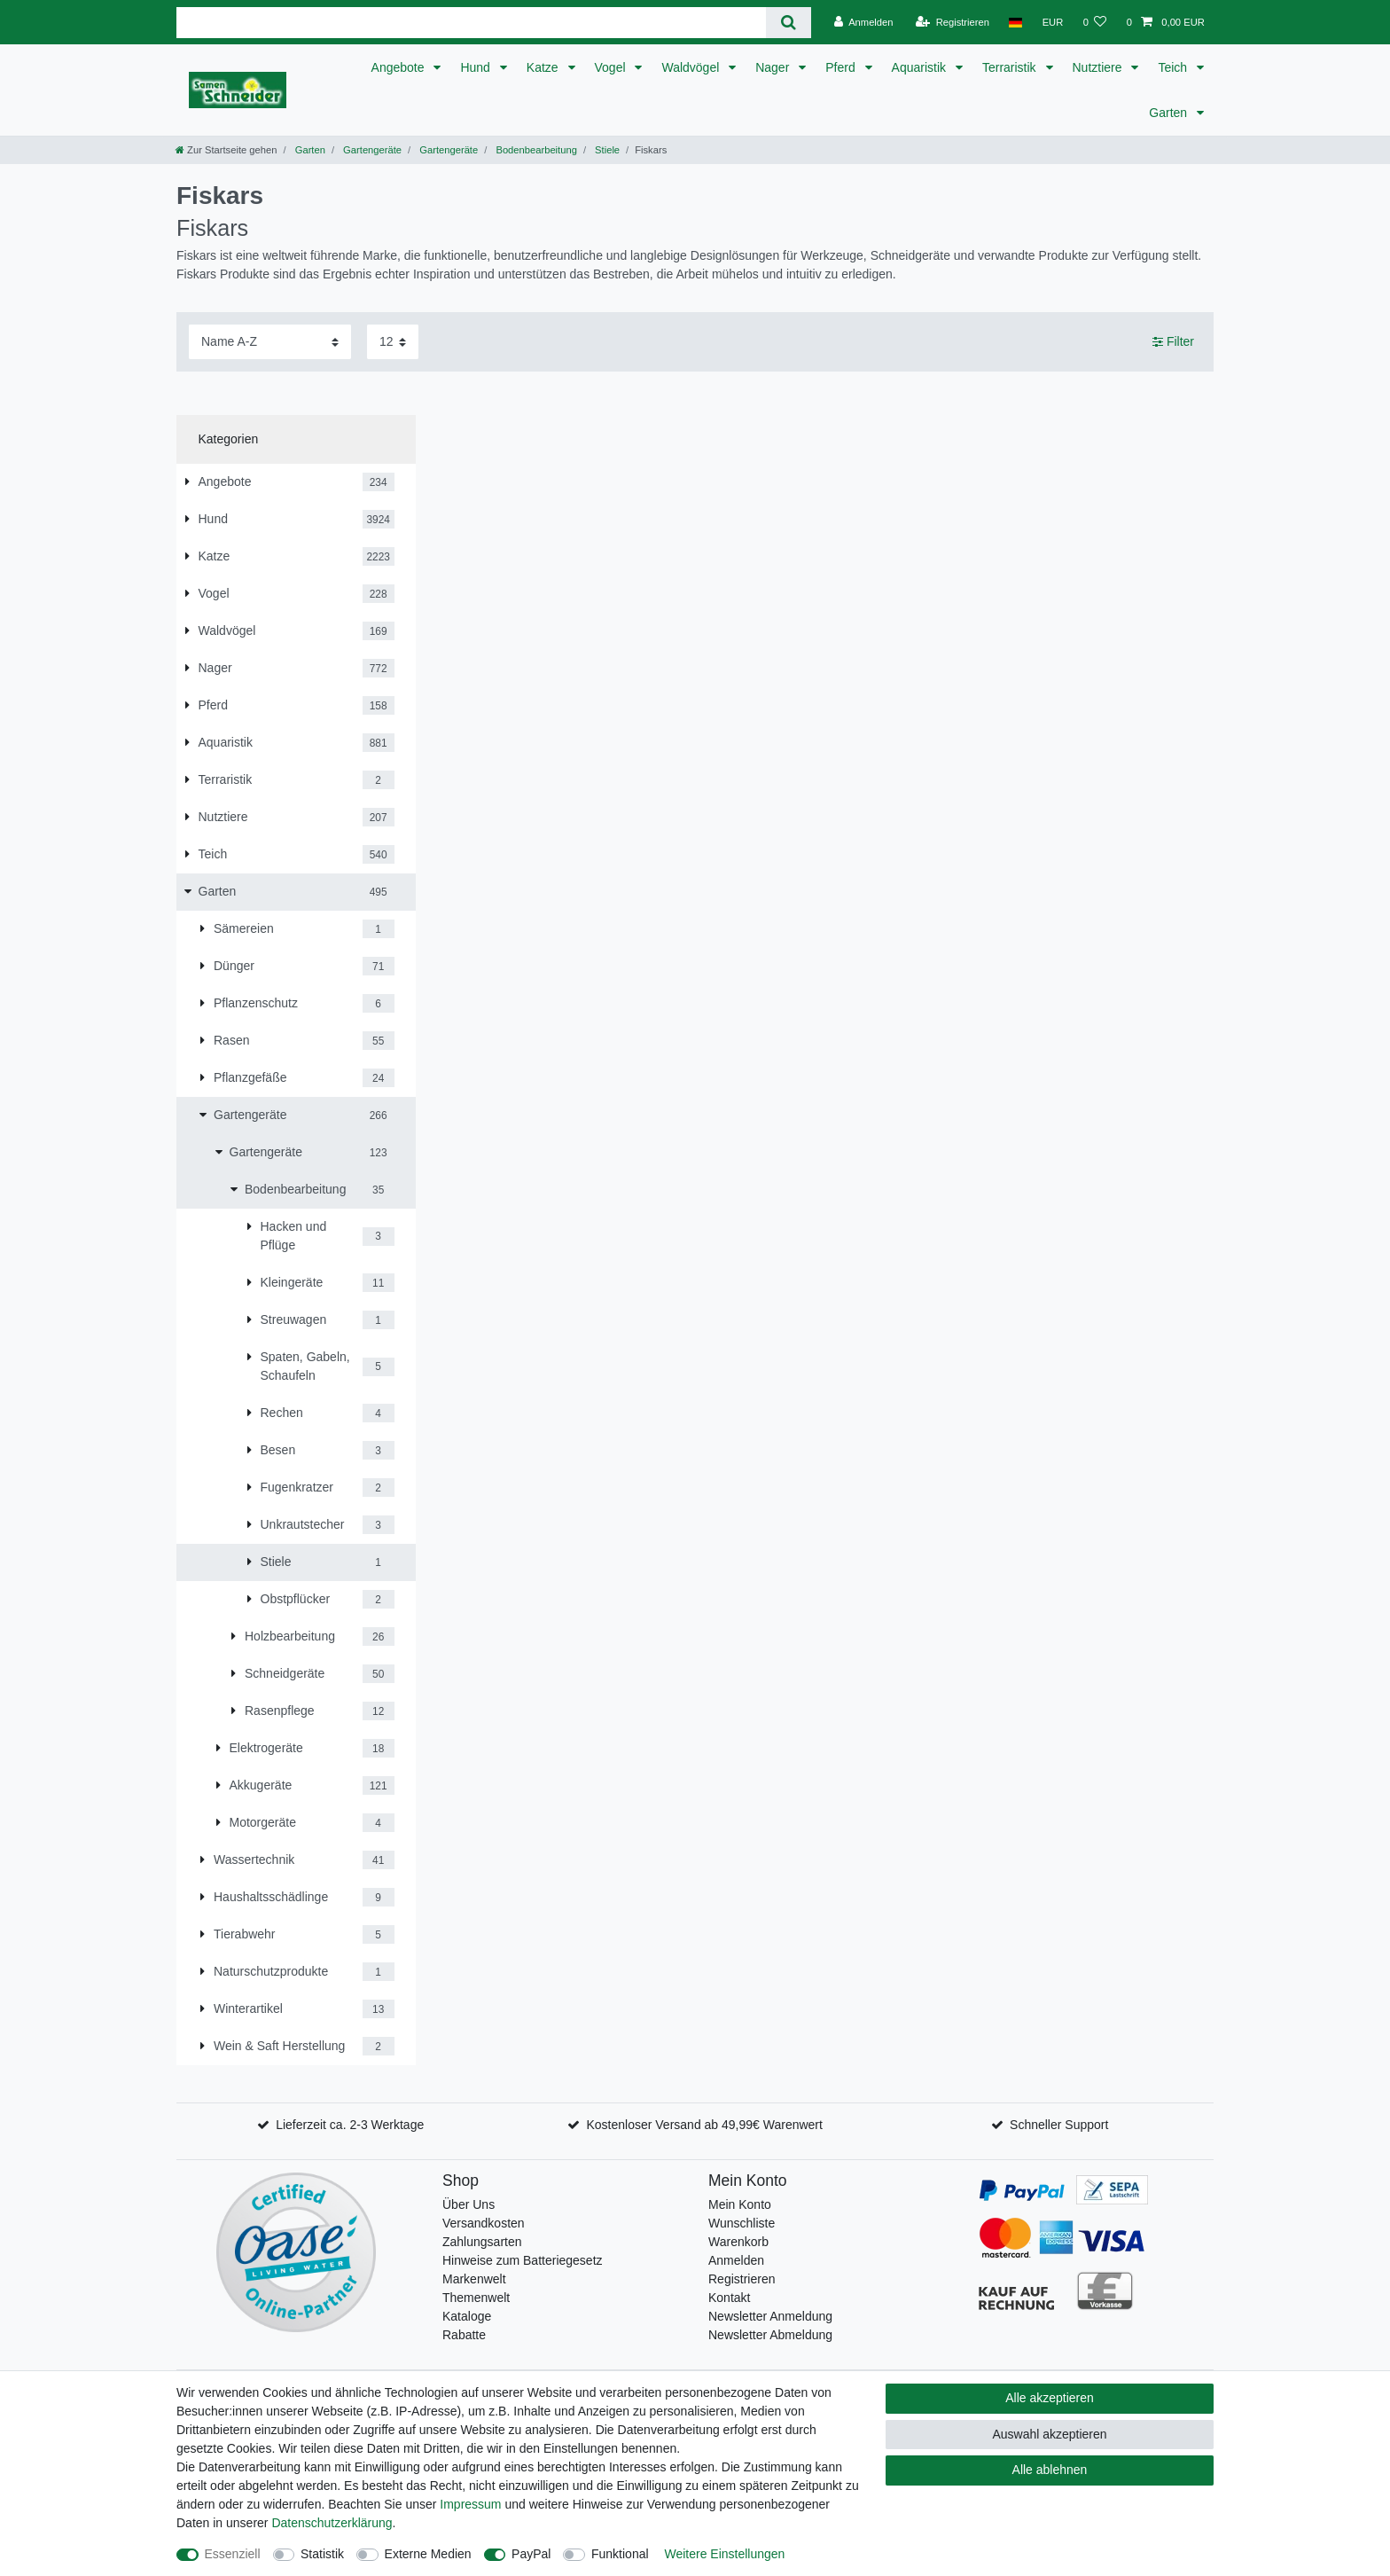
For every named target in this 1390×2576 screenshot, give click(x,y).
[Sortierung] (270, 342)
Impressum (470, 2504)
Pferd (841, 67)
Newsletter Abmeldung (770, 2335)
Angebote (399, 67)
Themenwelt (476, 2297)
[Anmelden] (863, 22)
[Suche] (788, 22)
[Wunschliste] (1094, 22)
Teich (1174, 67)
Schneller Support (1059, 2125)
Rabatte (464, 2335)
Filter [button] (1173, 342)
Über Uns (468, 2204)
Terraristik (1011, 67)
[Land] (1015, 22)
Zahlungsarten (482, 2242)
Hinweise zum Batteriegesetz (522, 2260)
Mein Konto (739, 2204)
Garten (1170, 113)
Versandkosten (483, 2223)
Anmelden (736, 2260)
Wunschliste (741, 2223)
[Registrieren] (952, 22)
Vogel (612, 67)
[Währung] (1052, 22)
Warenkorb (738, 2242)
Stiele (606, 150)
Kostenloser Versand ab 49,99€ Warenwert (704, 2125)
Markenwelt (474, 2279)
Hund (476, 67)
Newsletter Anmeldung (770, 2316)
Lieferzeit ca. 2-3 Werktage (350, 2125)
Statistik (322, 2554)
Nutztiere (1099, 67)
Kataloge (466, 2316)
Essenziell (233, 2554)
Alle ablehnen (1050, 2469)
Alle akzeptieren (1049, 2398)
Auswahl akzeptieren (1049, 2434)
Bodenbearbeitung (535, 150)
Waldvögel (691, 67)
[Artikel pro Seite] (392, 342)
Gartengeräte (371, 150)
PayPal (531, 2554)
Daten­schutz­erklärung (331, 2523)
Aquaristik (920, 67)
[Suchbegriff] (471, 22)
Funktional (620, 2554)
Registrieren (741, 2279)
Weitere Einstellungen (724, 2554)
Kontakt (729, 2297)
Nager (774, 67)
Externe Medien (428, 2554)
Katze (544, 67)
